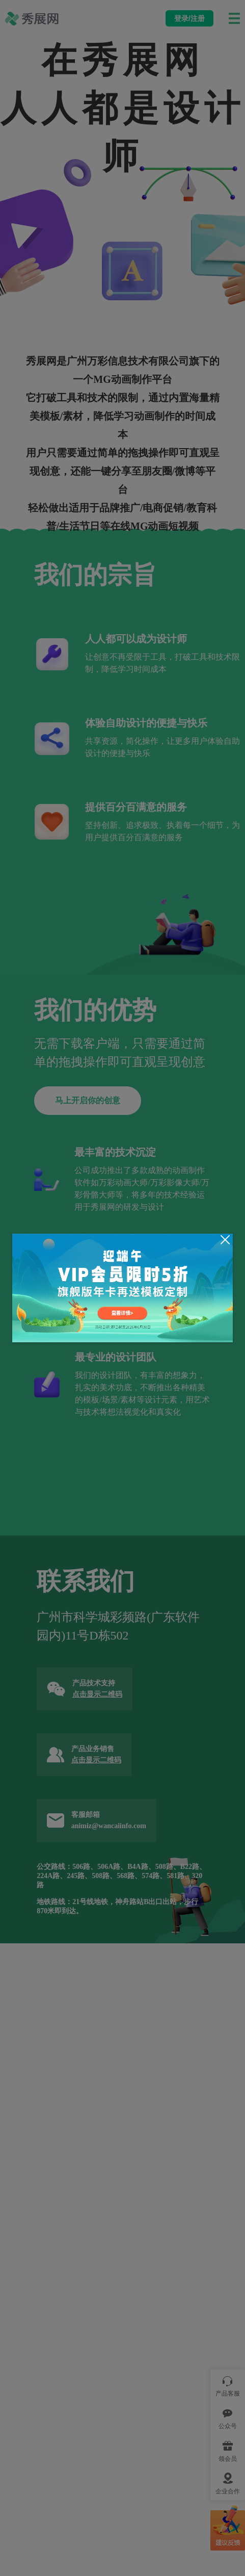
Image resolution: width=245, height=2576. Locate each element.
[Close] (225, 1239)
